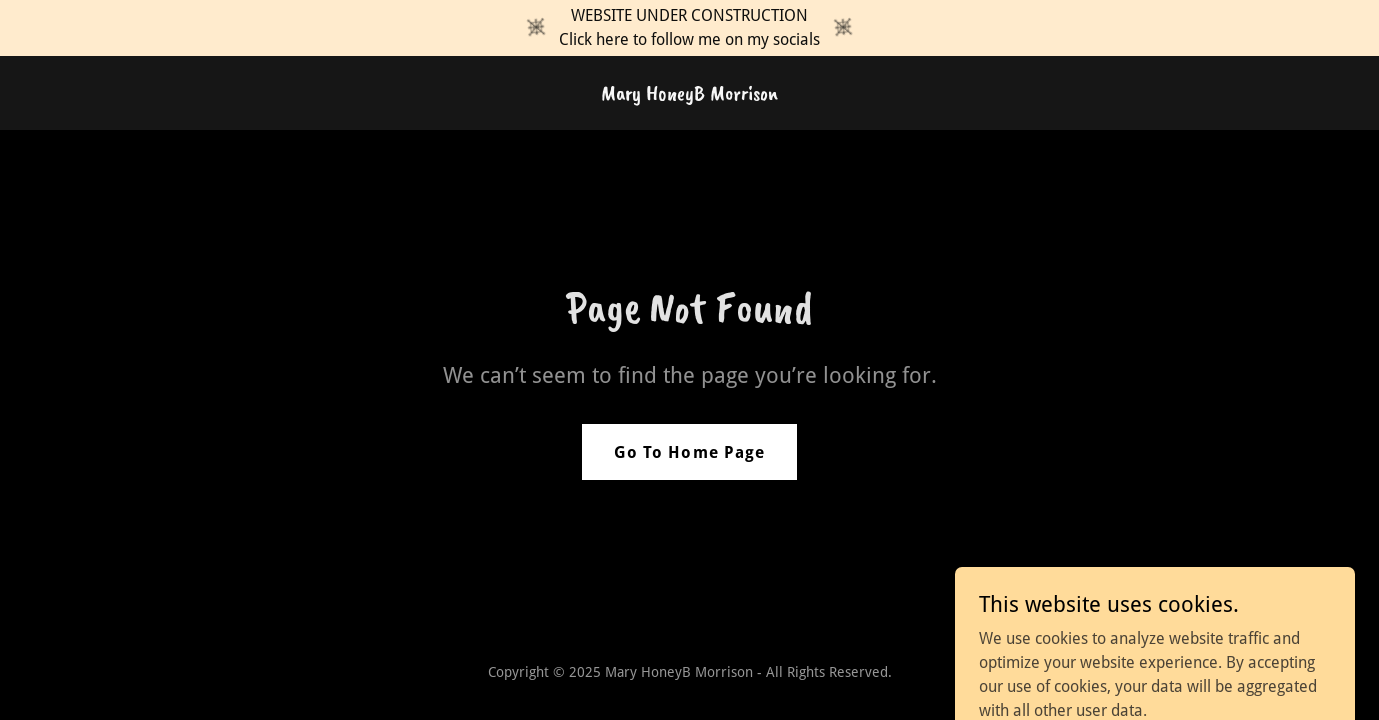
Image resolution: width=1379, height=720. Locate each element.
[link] (689, 94)
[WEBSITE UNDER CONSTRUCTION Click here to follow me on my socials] (689, 28)
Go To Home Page (689, 452)
